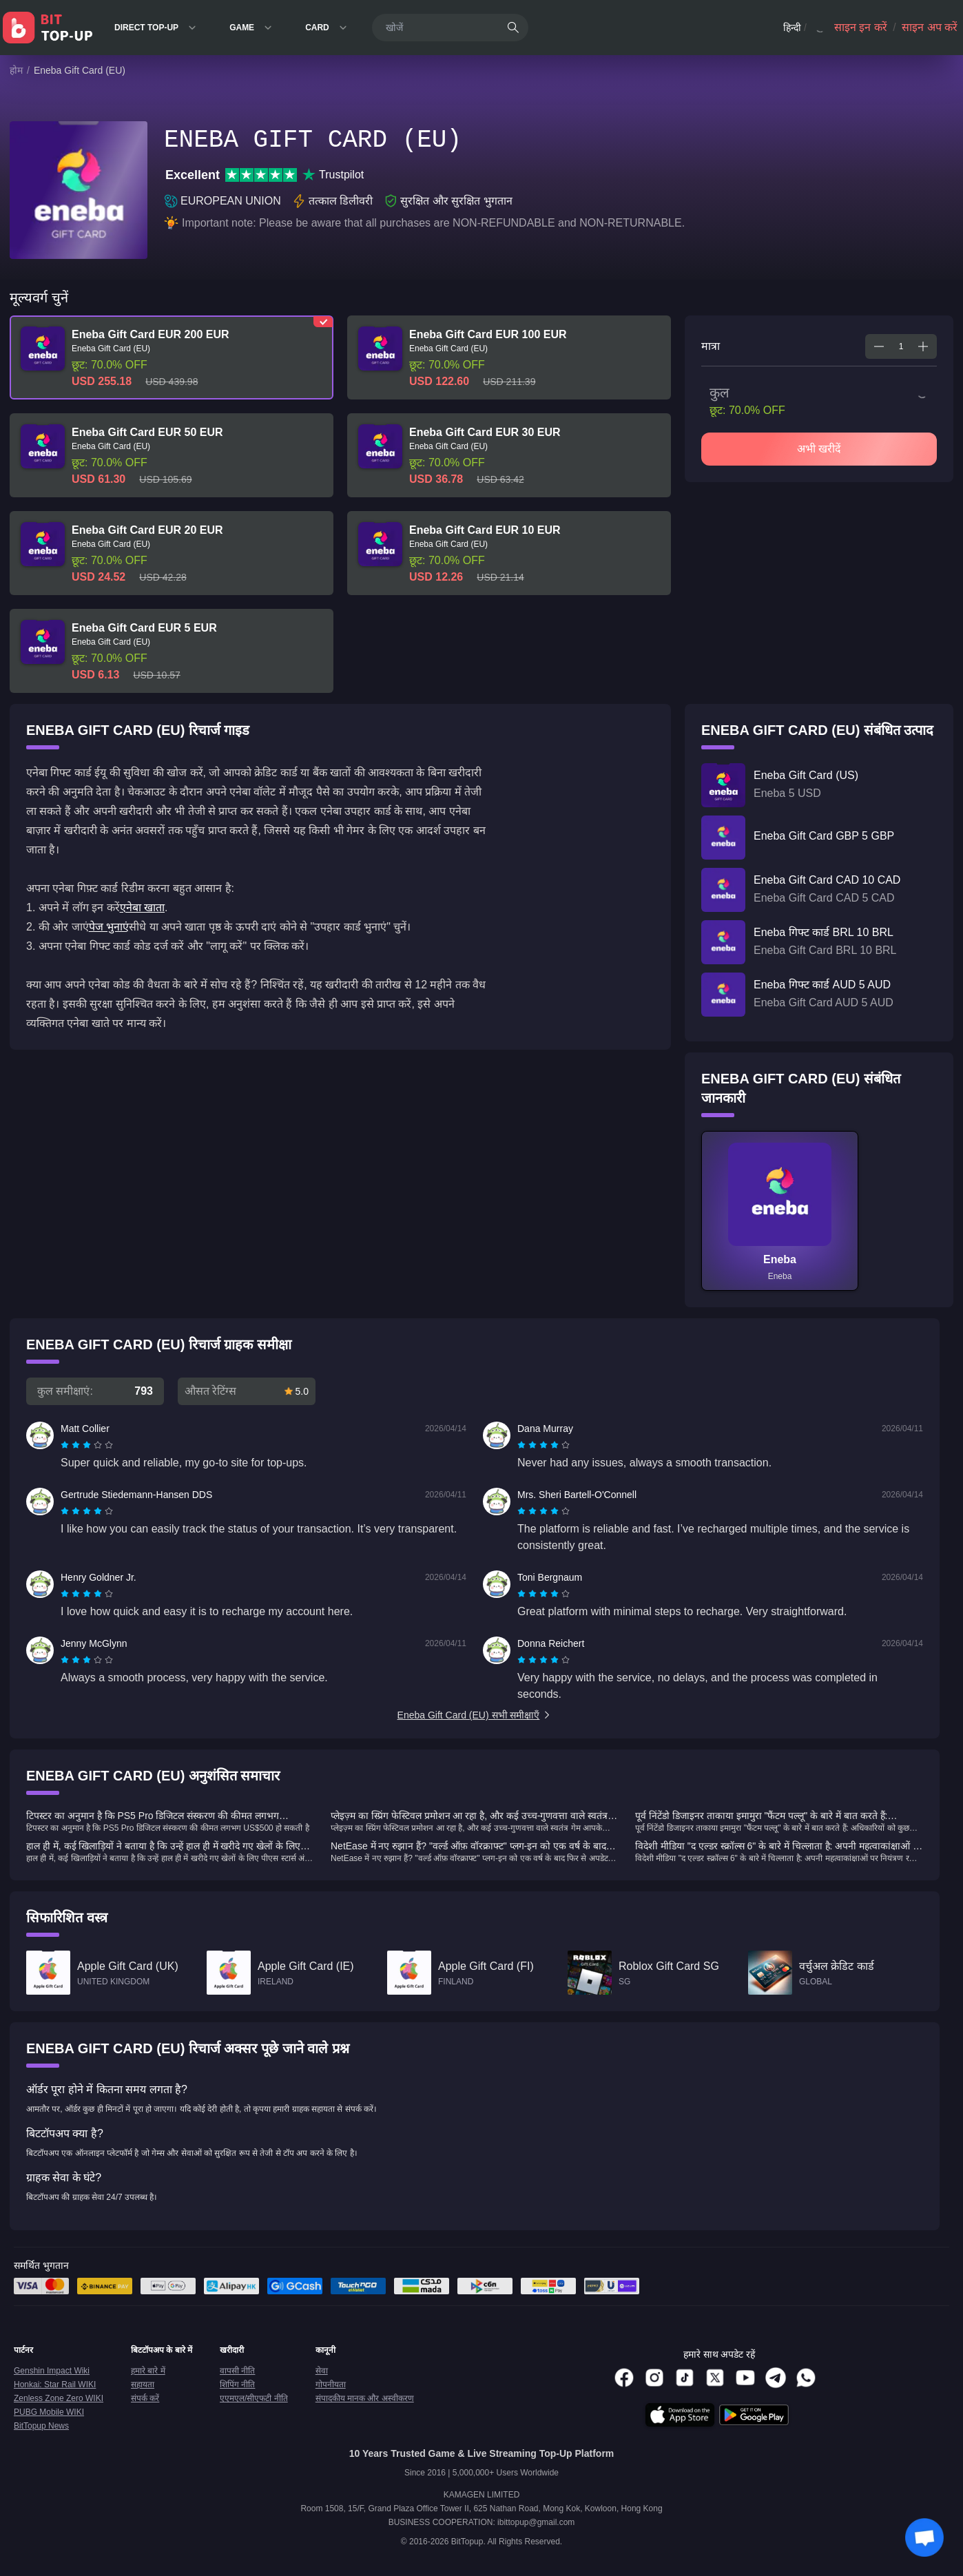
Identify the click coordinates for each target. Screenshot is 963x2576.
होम (16, 70)
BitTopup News (41, 2426)
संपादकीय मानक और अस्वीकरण (364, 2398)
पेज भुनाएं (109, 927)
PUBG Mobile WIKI (49, 2412)
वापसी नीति (237, 2371)
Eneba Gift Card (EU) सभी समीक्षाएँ (474, 1715)
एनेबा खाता (142, 907)
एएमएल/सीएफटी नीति (254, 2398)
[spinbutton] (901, 346)
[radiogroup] (87, 1445)
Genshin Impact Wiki (52, 2371)
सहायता (142, 2384)
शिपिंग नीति (237, 2384)
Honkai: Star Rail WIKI (55, 2384)
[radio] (66, 1445)
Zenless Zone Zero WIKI (58, 2398)
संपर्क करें (145, 2398)
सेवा (321, 2371)
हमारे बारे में (148, 2371)
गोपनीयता (330, 2384)
